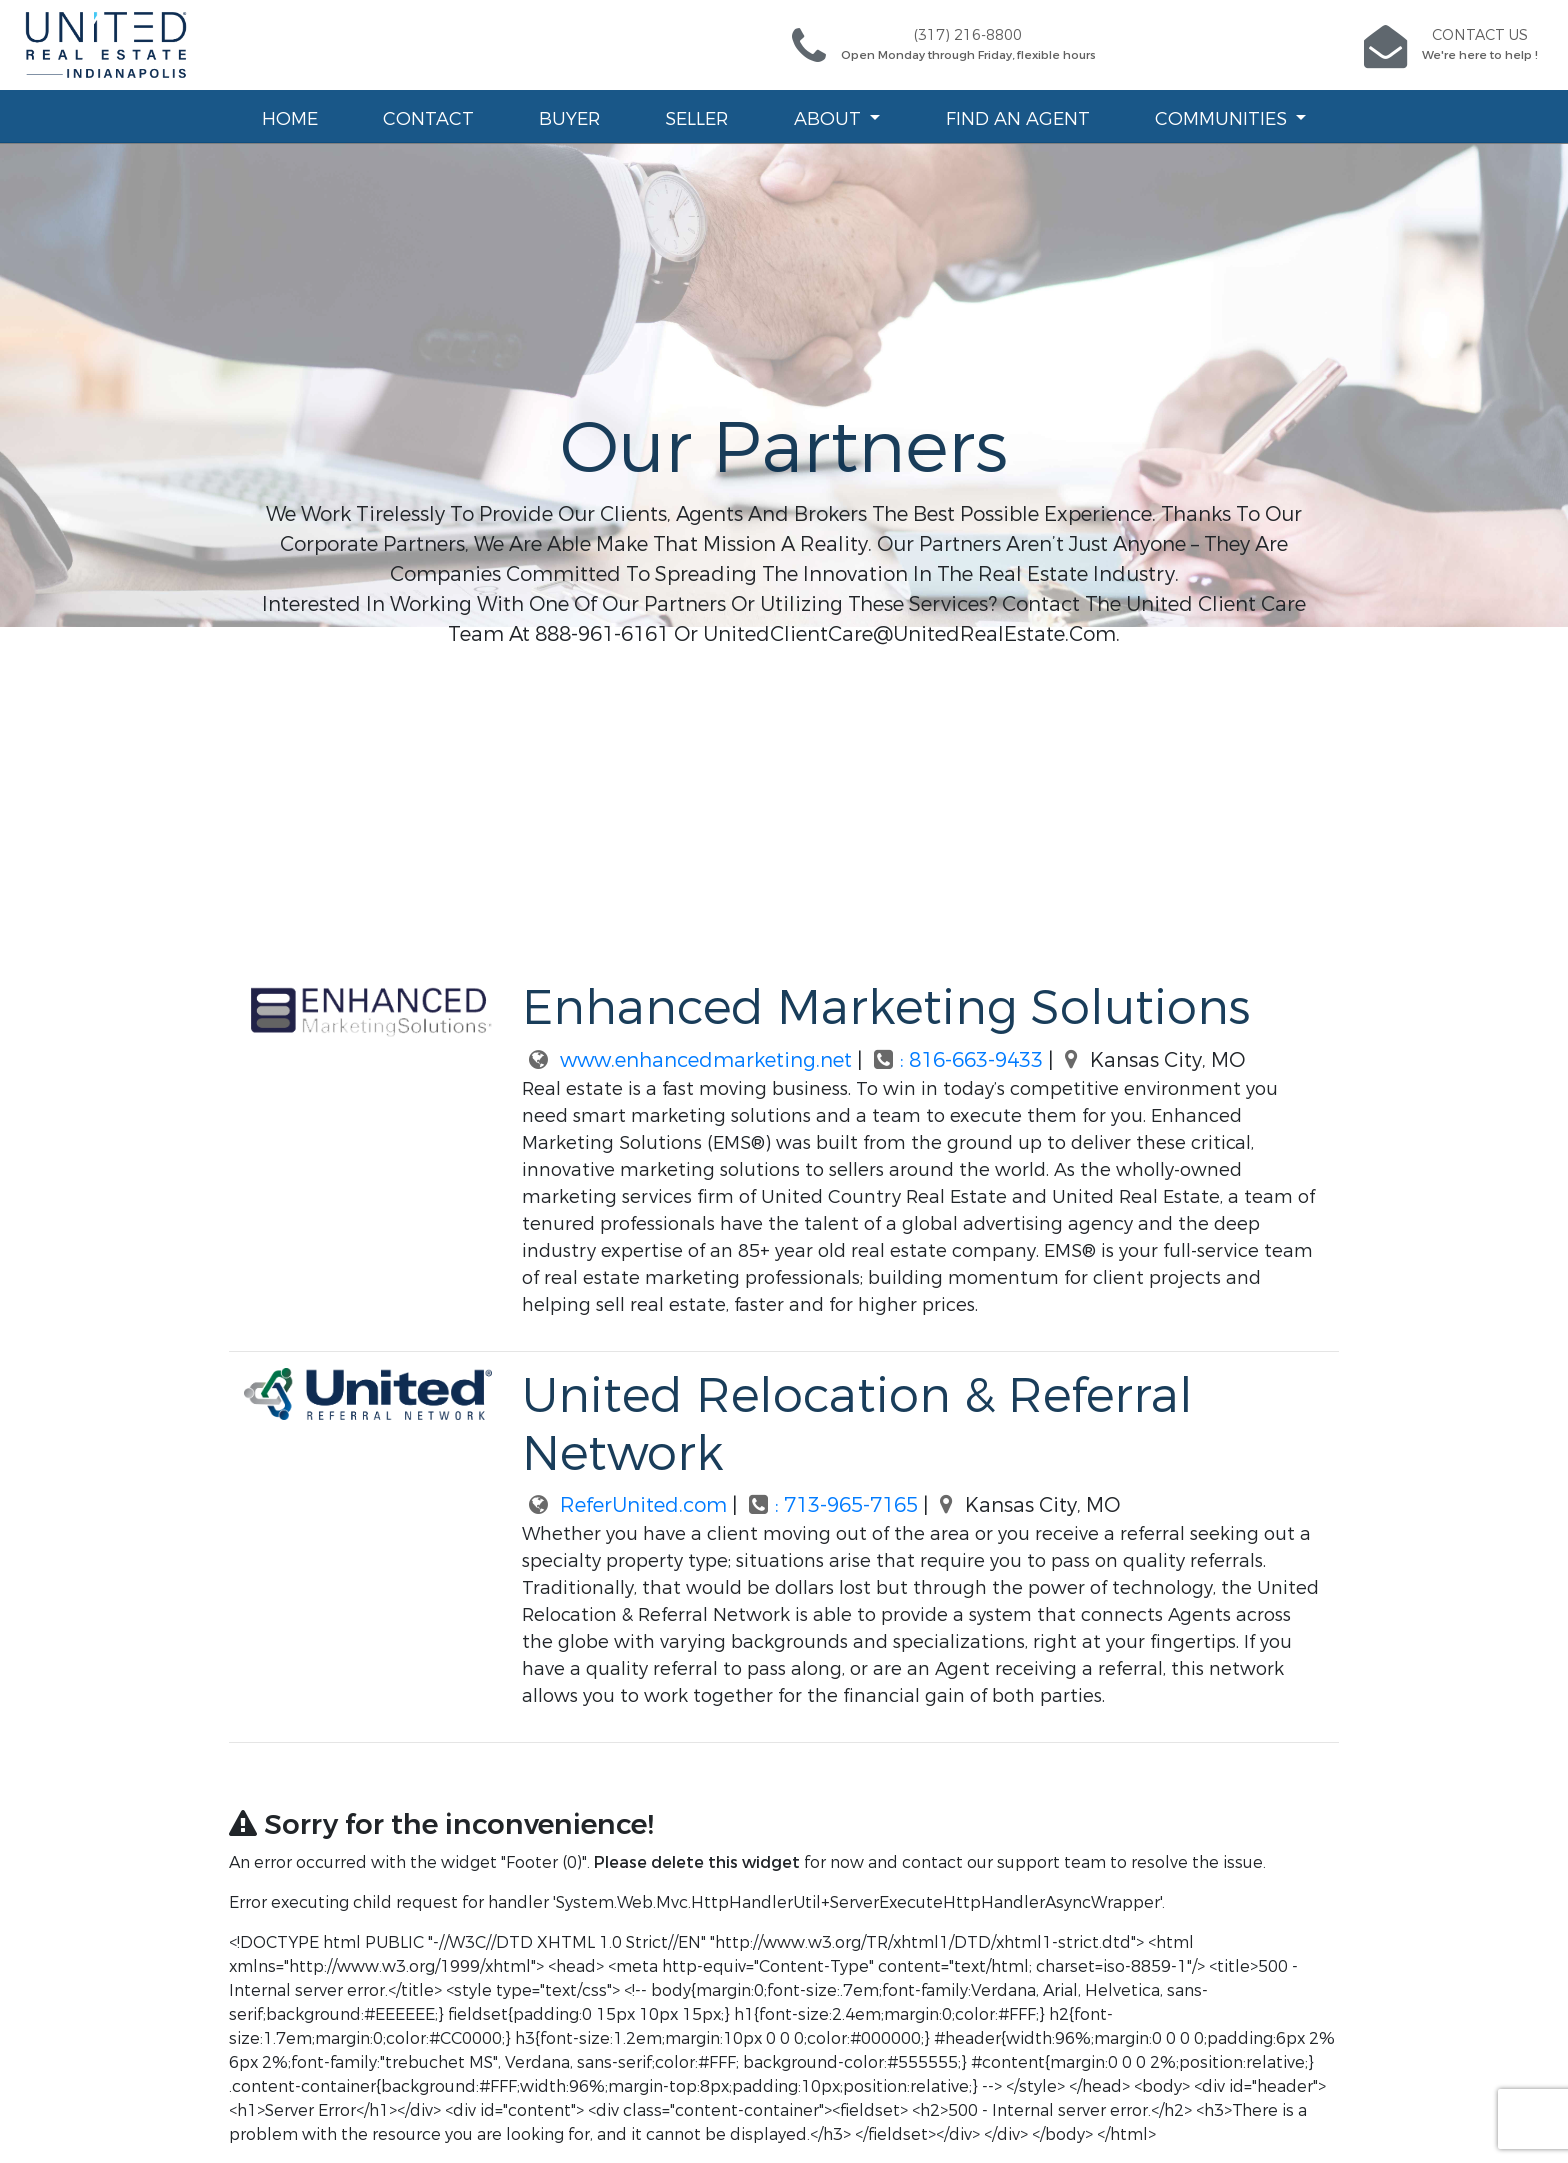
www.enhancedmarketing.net (687, 1060)
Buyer (569, 119)
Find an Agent (1018, 119)
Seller (696, 119)
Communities (1223, 119)
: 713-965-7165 (832, 1505)
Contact (428, 119)
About (830, 119)
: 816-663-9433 (957, 1060)
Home (290, 119)
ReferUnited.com (624, 1505)
